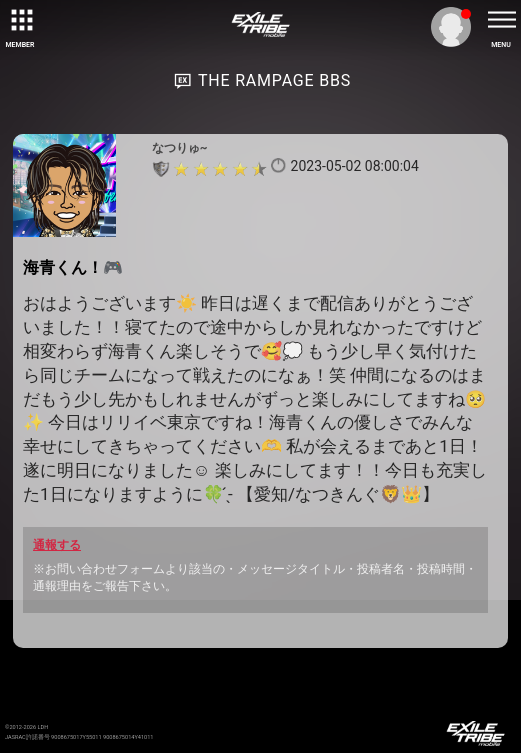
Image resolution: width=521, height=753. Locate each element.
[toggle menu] (501, 20)
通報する (57, 545)
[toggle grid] (20, 20)
